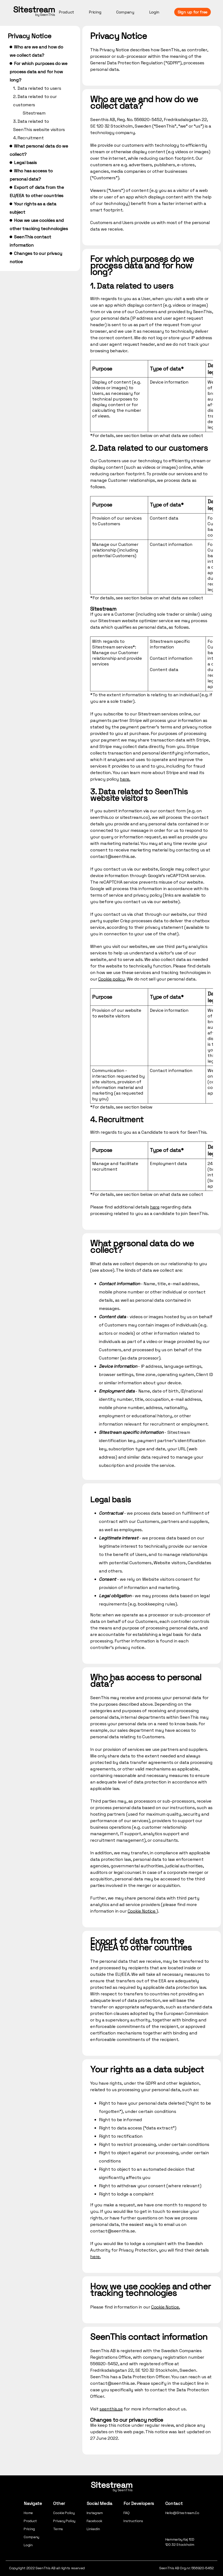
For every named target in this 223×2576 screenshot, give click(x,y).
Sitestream (34, 113)
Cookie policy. (112, 979)
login (154, 12)
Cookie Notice (142, 1911)
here (154, 1207)
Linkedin (93, 2529)
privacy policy (64, 2521)
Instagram (95, 2513)
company (125, 12)
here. (125, 779)
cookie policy (63, 2513)
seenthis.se (111, 2409)
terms (58, 2529)
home (28, 2513)
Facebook (94, 2521)
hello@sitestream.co (182, 2513)
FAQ (126, 2513)
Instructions (133, 2521)
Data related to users (39, 88)
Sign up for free (192, 12)
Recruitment (30, 138)
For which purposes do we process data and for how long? (38, 72)
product (66, 12)
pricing (95, 12)
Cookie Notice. (165, 2307)
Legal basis (25, 162)
